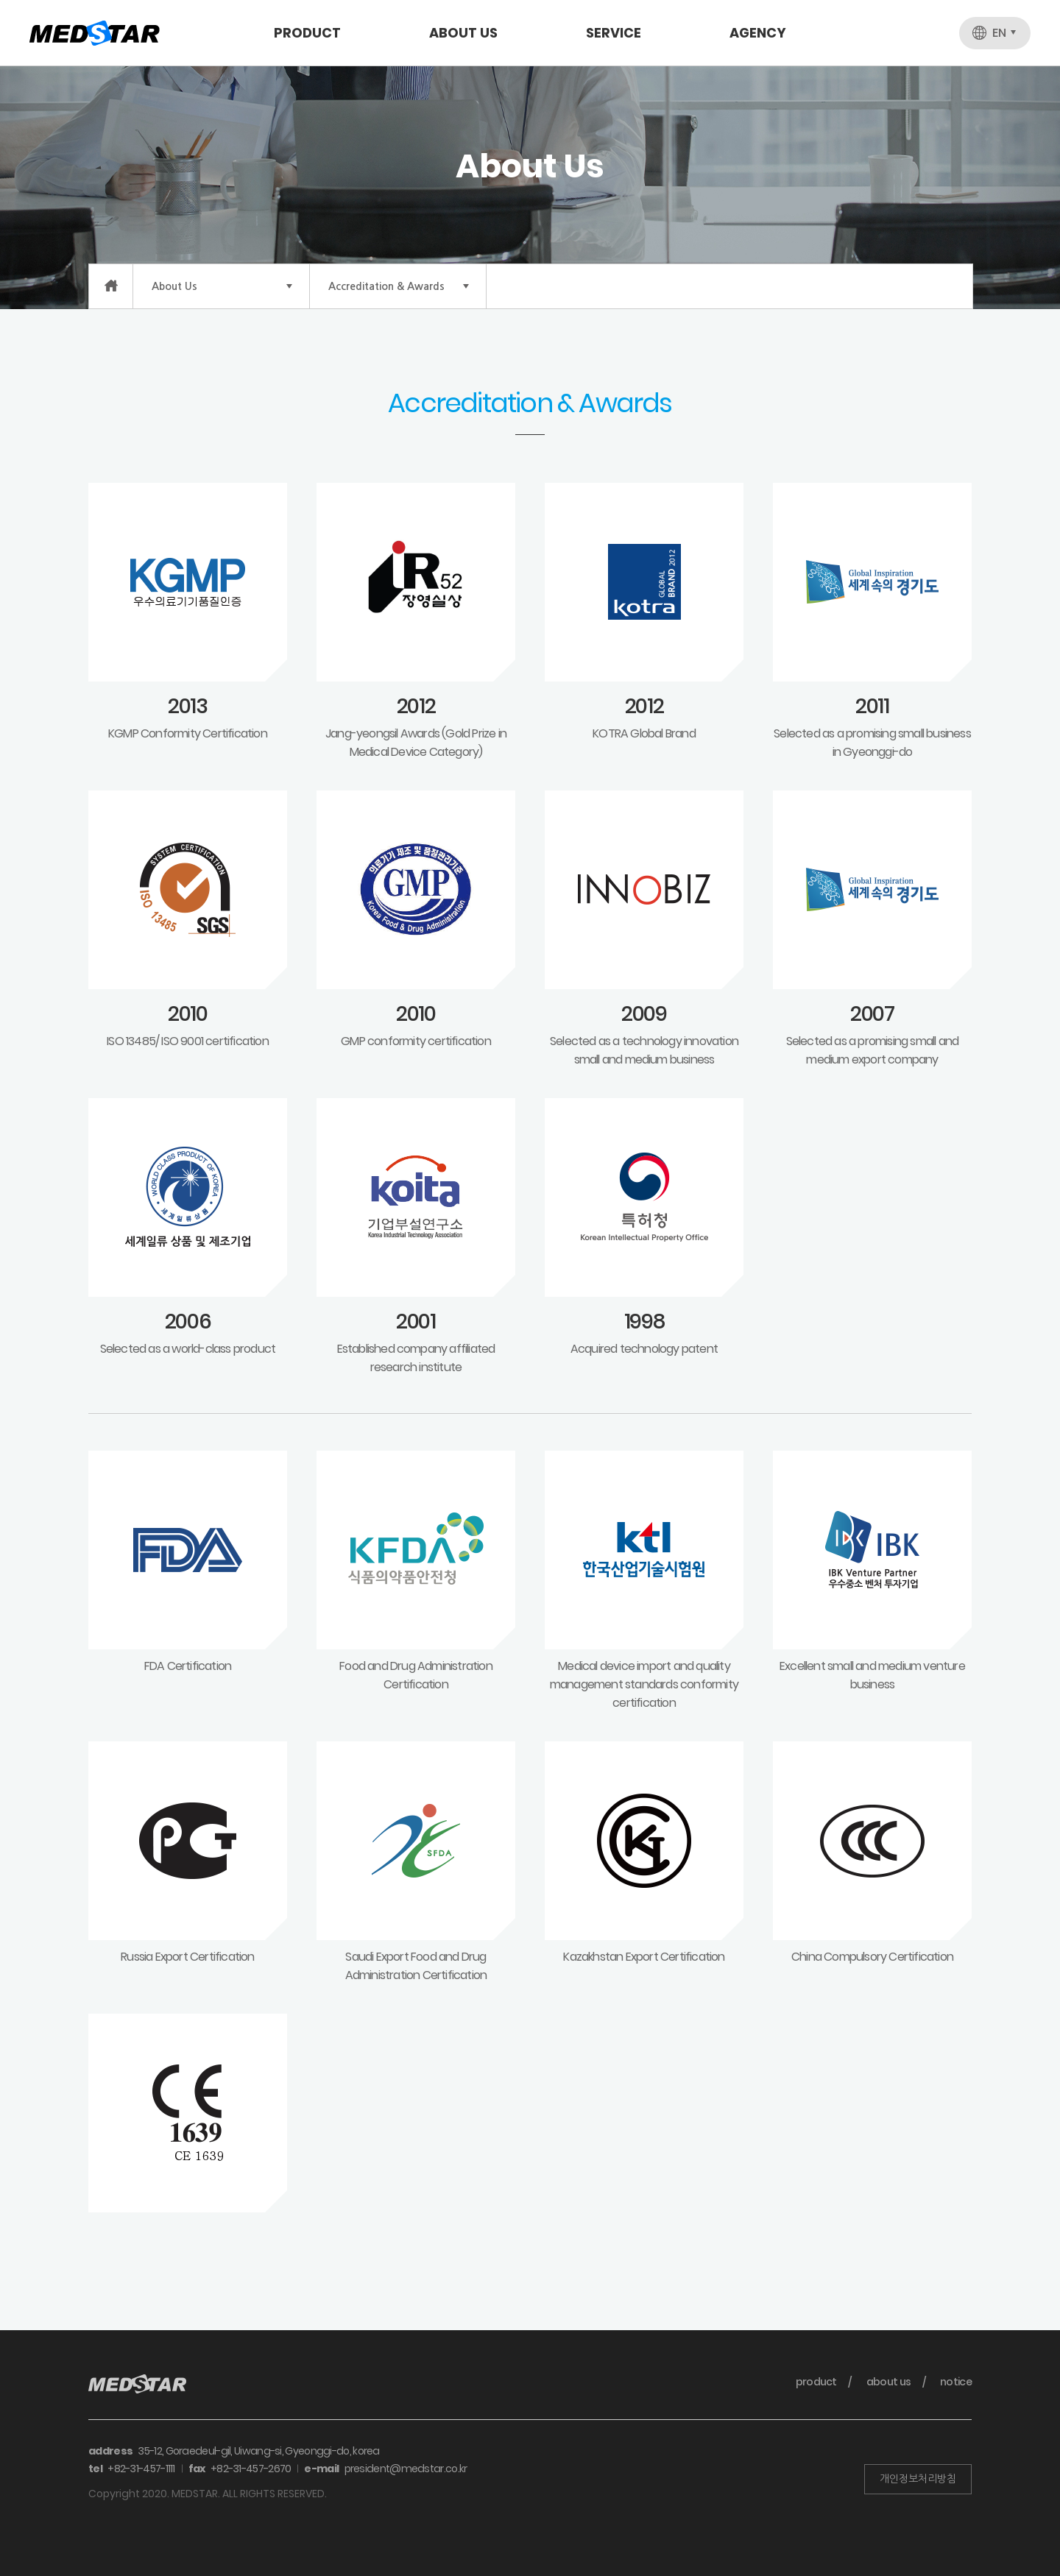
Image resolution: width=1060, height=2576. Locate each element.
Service (613, 33)
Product (307, 33)
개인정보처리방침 (918, 2478)
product (816, 2381)
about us (888, 2381)
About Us (463, 33)
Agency (757, 33)
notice (956, 2381)
